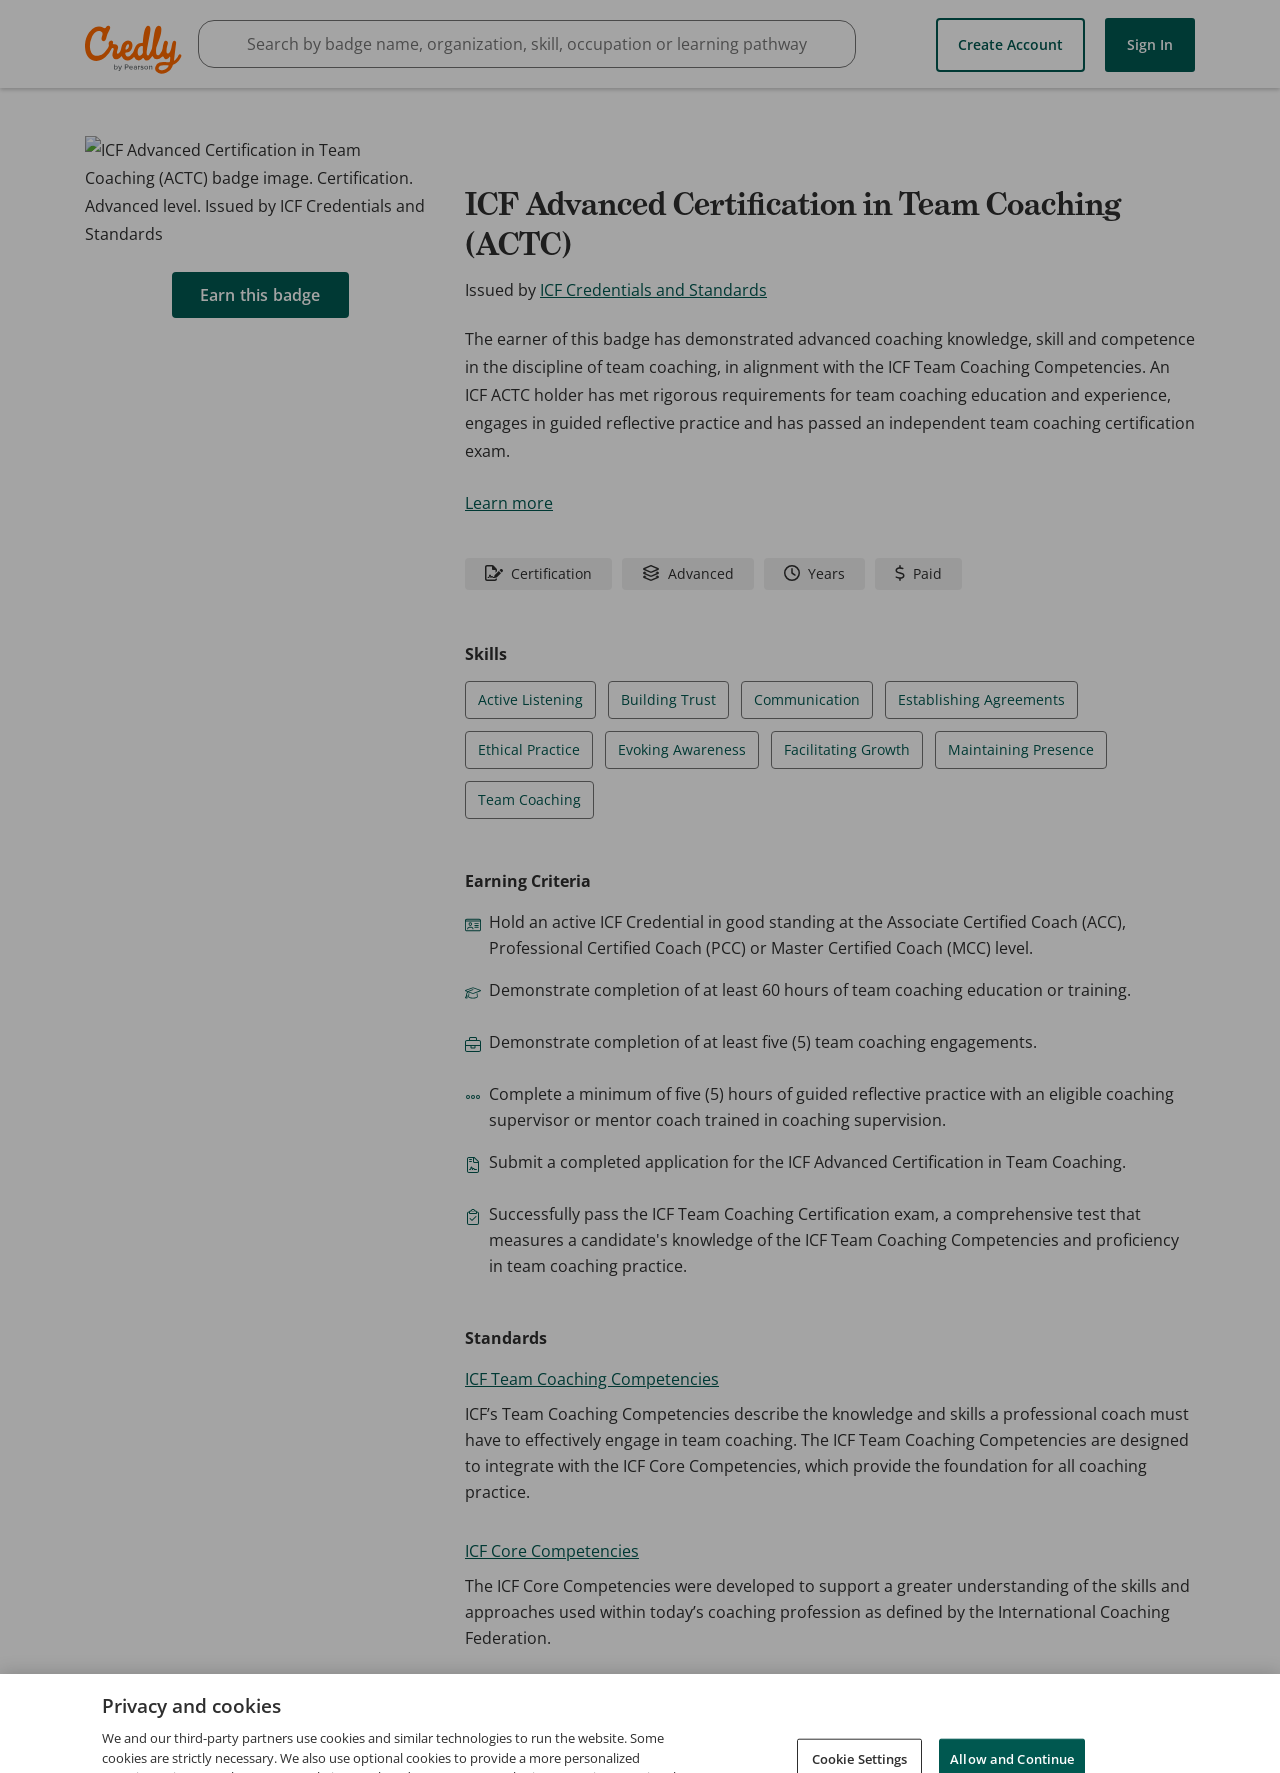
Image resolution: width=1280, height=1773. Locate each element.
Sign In (1150, 43)
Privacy (1003, 1721)
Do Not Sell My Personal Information (1088, 1750)
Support (1183, 1721)
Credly (136, 49)
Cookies (914, 1750)
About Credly (840, 1721)
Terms (932, 1721)
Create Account (1010, 43)
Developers (1091, 1721)
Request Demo (721, 1721)
